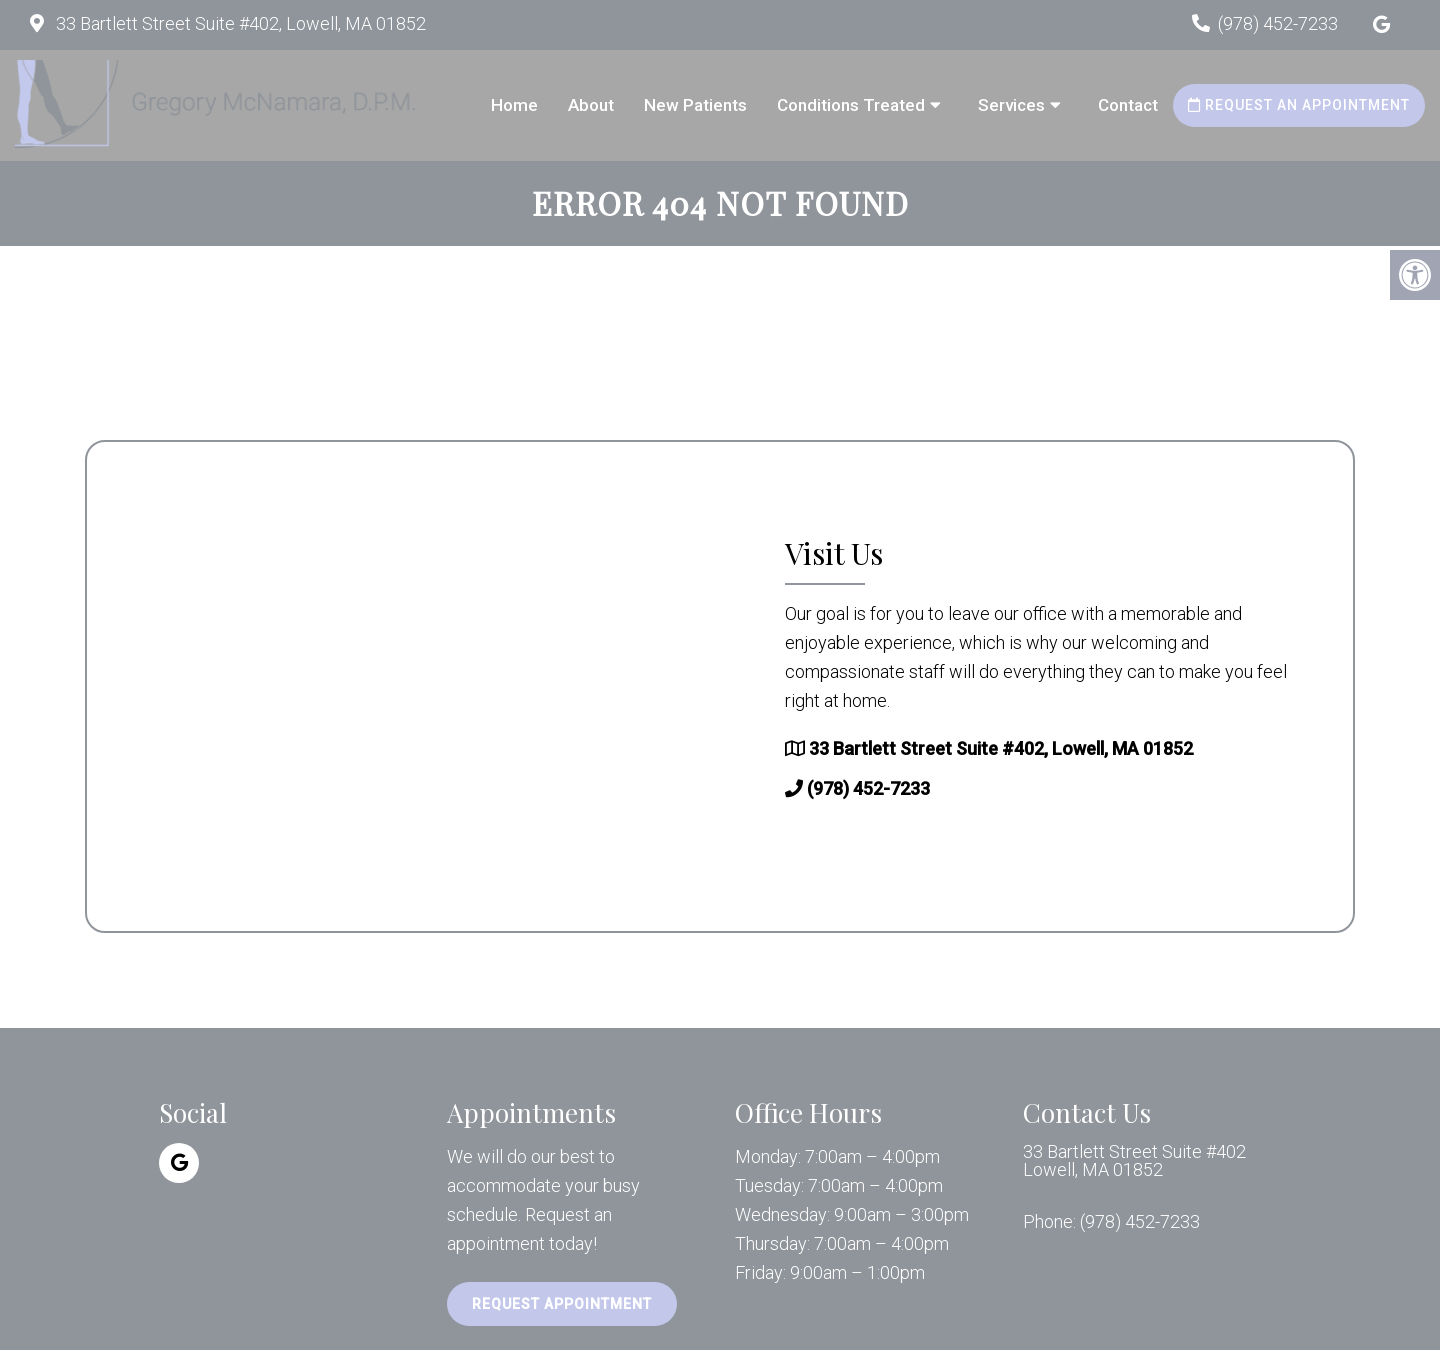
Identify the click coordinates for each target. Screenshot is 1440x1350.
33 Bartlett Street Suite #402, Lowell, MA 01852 (239, 23)
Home (514, 105)
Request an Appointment (1299, 105)
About (591, 105)
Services (1011, 105)
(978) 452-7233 (1278, 23)
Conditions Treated (851, 105)
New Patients (695, 105)
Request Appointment (562, 1304)
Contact (1128, 105)
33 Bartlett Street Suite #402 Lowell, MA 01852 (1134, 1161)
